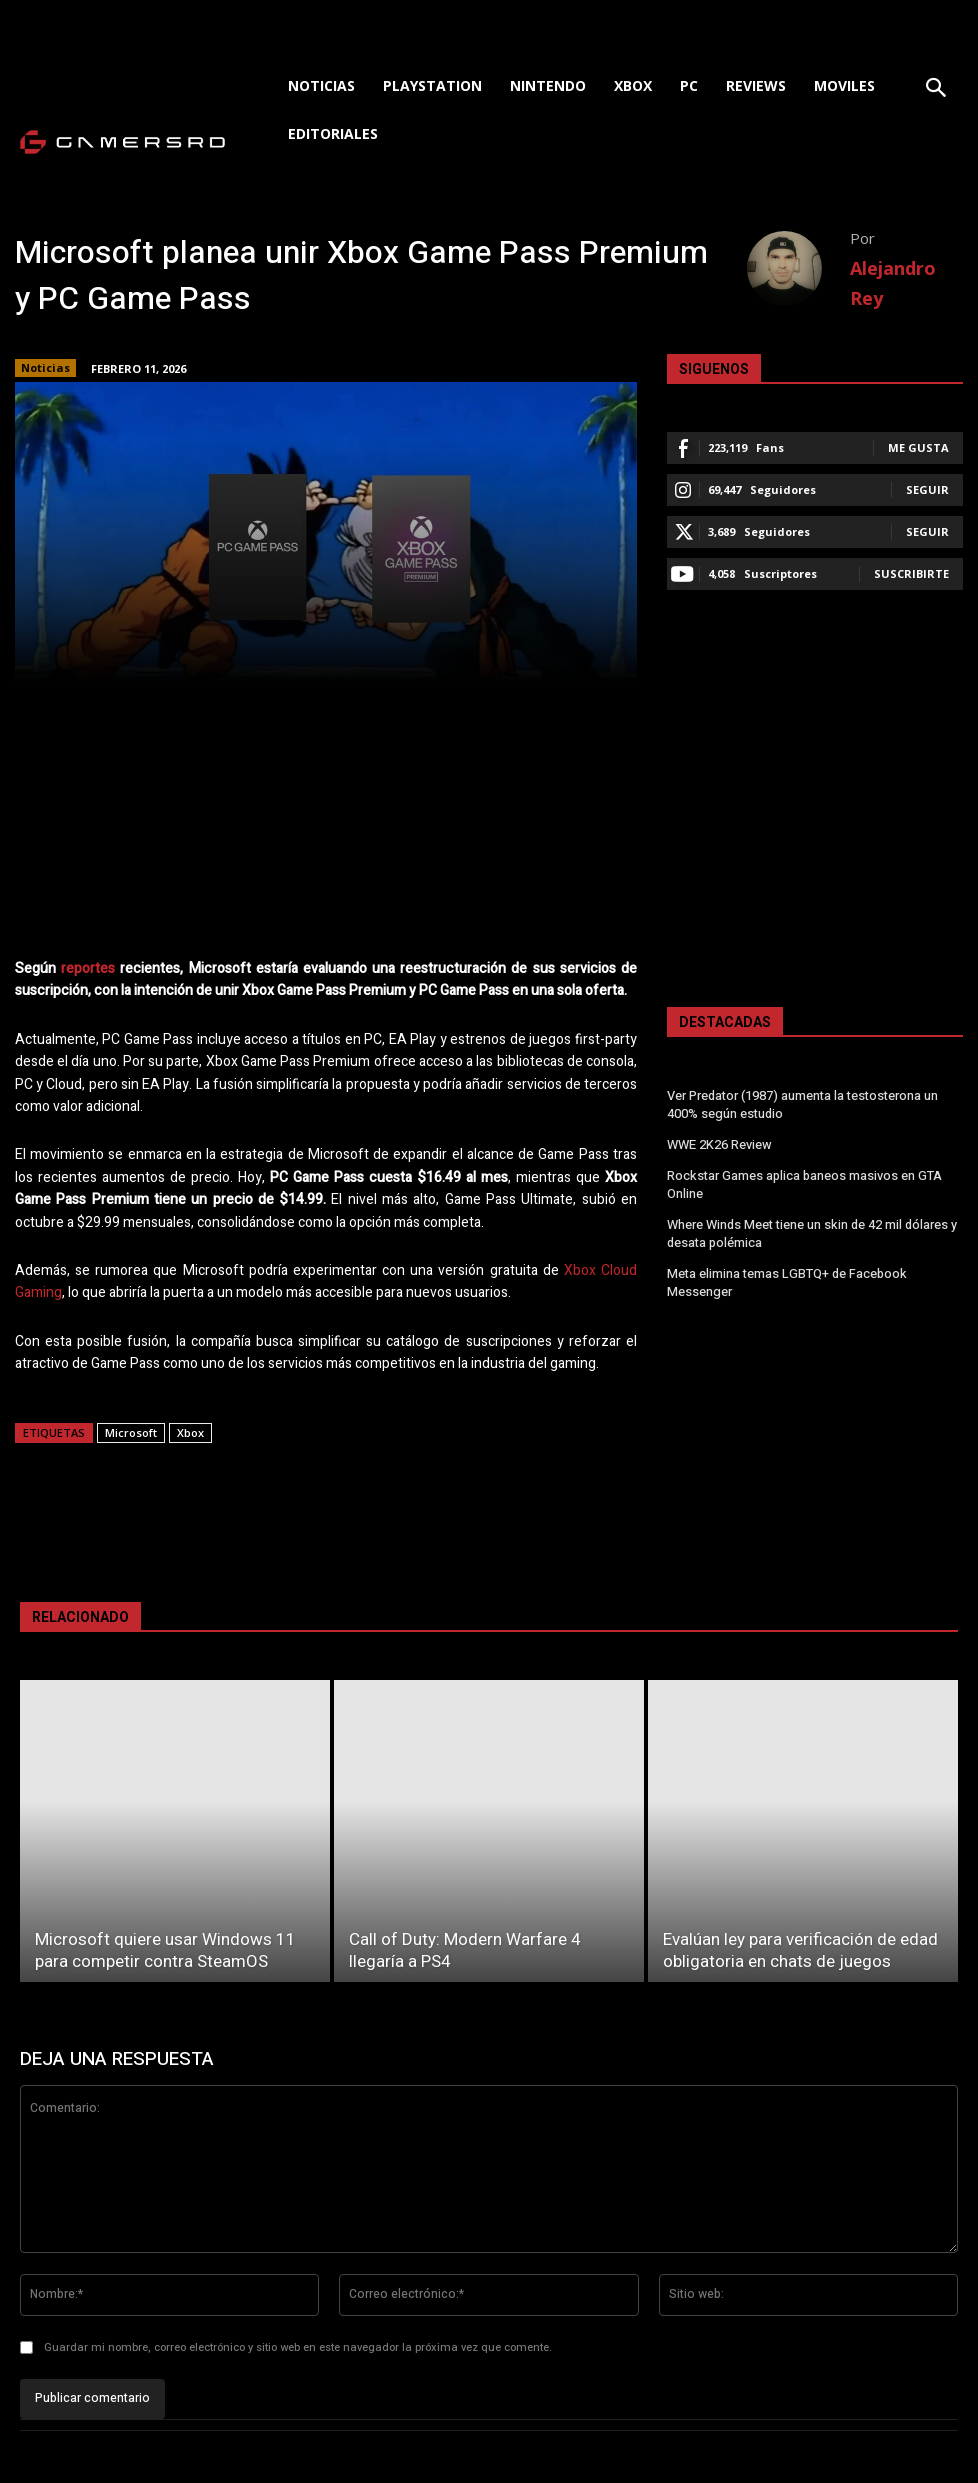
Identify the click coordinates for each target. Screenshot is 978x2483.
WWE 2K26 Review (718, 1143)
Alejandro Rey (893, 283)
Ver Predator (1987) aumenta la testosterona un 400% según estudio (802, 1104)
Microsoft (131, 1432)
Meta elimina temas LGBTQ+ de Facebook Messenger (785, 1274)
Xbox (190, 1432)
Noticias (45, 368)
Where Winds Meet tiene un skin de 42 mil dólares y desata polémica (811, 1227)
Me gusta (918, 447)
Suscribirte (911, 573)
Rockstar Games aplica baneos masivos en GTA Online (803, 1180)
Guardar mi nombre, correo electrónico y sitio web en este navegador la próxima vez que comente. (298, 2347)
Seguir (927, 489)
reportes (88, 968)
